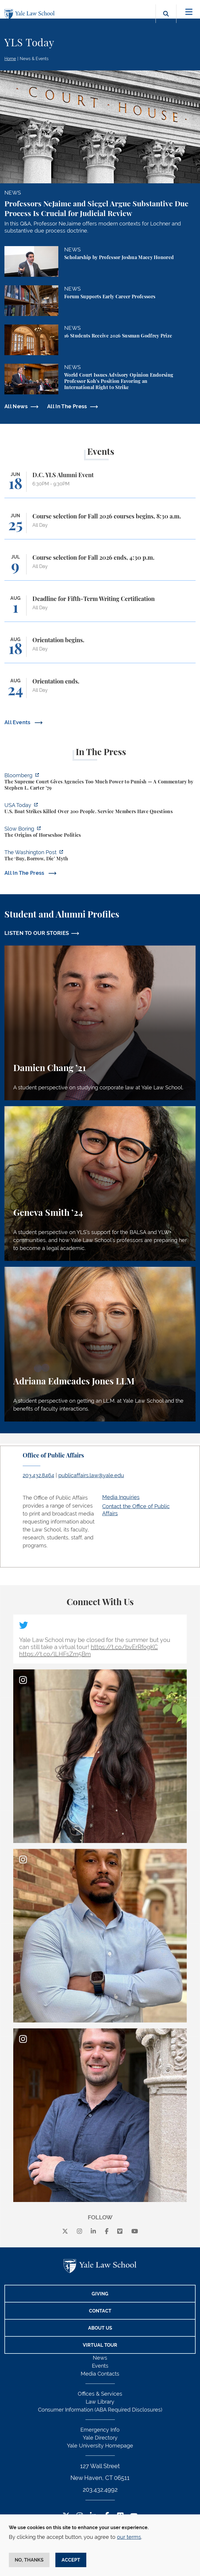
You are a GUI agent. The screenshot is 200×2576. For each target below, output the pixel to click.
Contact (100, 2311)
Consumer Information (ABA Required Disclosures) (100, 2410)
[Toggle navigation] (189, 12)
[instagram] (79, 2232)
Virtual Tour (100, 2345)
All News (16, 406)
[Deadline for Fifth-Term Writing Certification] (100, 608)
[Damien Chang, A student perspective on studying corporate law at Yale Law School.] (100, 1023)
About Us (100, 2328)
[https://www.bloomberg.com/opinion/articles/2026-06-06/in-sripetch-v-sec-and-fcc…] (100, 782)
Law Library (100, 2402)
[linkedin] (93, 2232)
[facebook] (107, 2232)
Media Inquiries (121, 1497)
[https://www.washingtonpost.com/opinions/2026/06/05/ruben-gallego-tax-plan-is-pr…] (100, 856)
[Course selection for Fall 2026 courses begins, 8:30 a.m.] (100, 526)
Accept (71, 2560)
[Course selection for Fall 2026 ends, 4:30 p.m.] (100, 567)
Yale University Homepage (100, 2445)
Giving (100, 2294)
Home (10, 58)
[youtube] (134, 2232)
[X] (65, 2232)
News (100, 2358)
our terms (129, 2537)
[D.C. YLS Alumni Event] (100, 485)
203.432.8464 (38, 1475)
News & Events (34, 58)
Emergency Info (100, 2430)
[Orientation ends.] (100, 691)
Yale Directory (100, 2438)
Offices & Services (100, 2394)
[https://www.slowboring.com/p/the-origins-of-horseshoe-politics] (100, 832)
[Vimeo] (120, 2232)
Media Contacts (100, 2374)
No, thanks (29, 2560)
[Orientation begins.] (100, 650)
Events (100, 2366)
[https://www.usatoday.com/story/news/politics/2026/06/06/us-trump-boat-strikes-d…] (100, 809)
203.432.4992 (100, 2489)
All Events (18, 722)
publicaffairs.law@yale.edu (91, 1475)
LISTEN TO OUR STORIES (36, 933)
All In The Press (67, 406)
